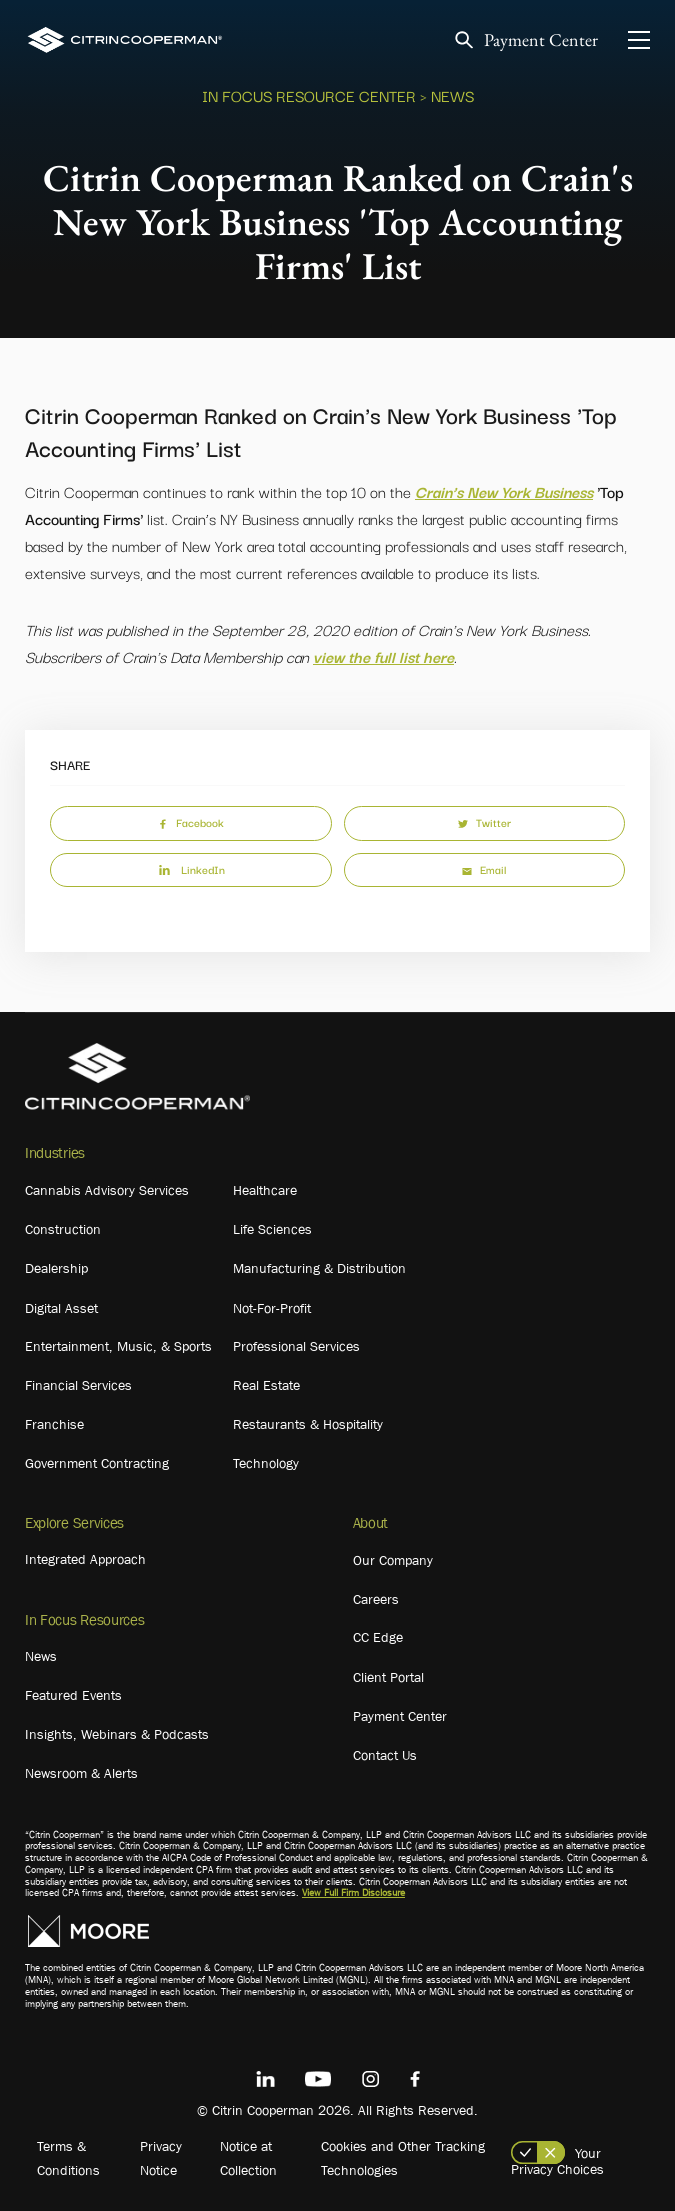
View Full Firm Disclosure (353, 1892)
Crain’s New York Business (504, 491)
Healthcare (265, 1190)
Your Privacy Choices (557, 2161)
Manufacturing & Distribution (319, 1268)
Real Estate (266, 1385)
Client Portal (388, 1677)
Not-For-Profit (272, 1308)
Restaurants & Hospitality (308, 1424)
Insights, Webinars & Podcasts (117, 1734)
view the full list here (383, 656)
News (41, 1656)
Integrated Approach (85, 1559)
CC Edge (378, 1637)
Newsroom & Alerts (81, 1773)
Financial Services (78, 1385)
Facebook (191, 822)
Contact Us (385, 1755)
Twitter (484, 822)
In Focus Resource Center (309, 95)
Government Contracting (97, 1463)
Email (484, 869)
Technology (266, 1463)
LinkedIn (191, 869)
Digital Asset (61, 1308)
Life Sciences (272, 1229)
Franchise (54, 1424)
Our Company (393, 1560)
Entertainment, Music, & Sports (118, 1346)
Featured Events (73, 1695)
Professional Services (296, 1346)
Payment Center (541, 40)
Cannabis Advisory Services (107, 1190)
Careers (376, 1599)
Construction (63, 1229)
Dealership (56, 1268)
